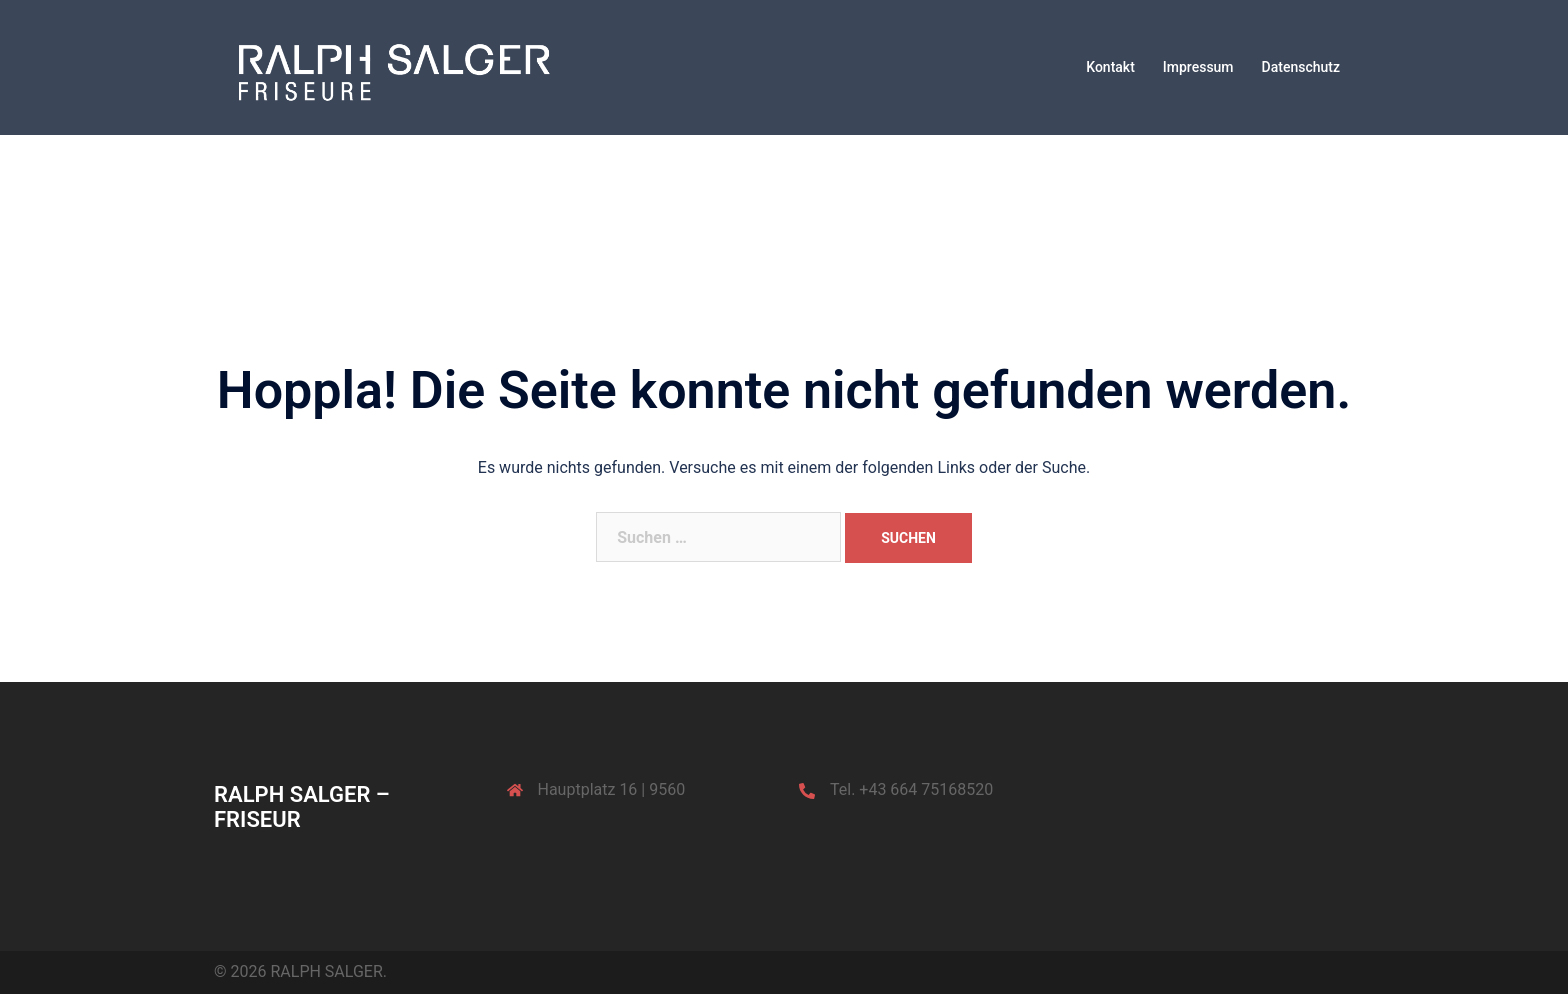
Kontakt (1110, 67)
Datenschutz (1301, 67)
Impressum (1198, 67)
